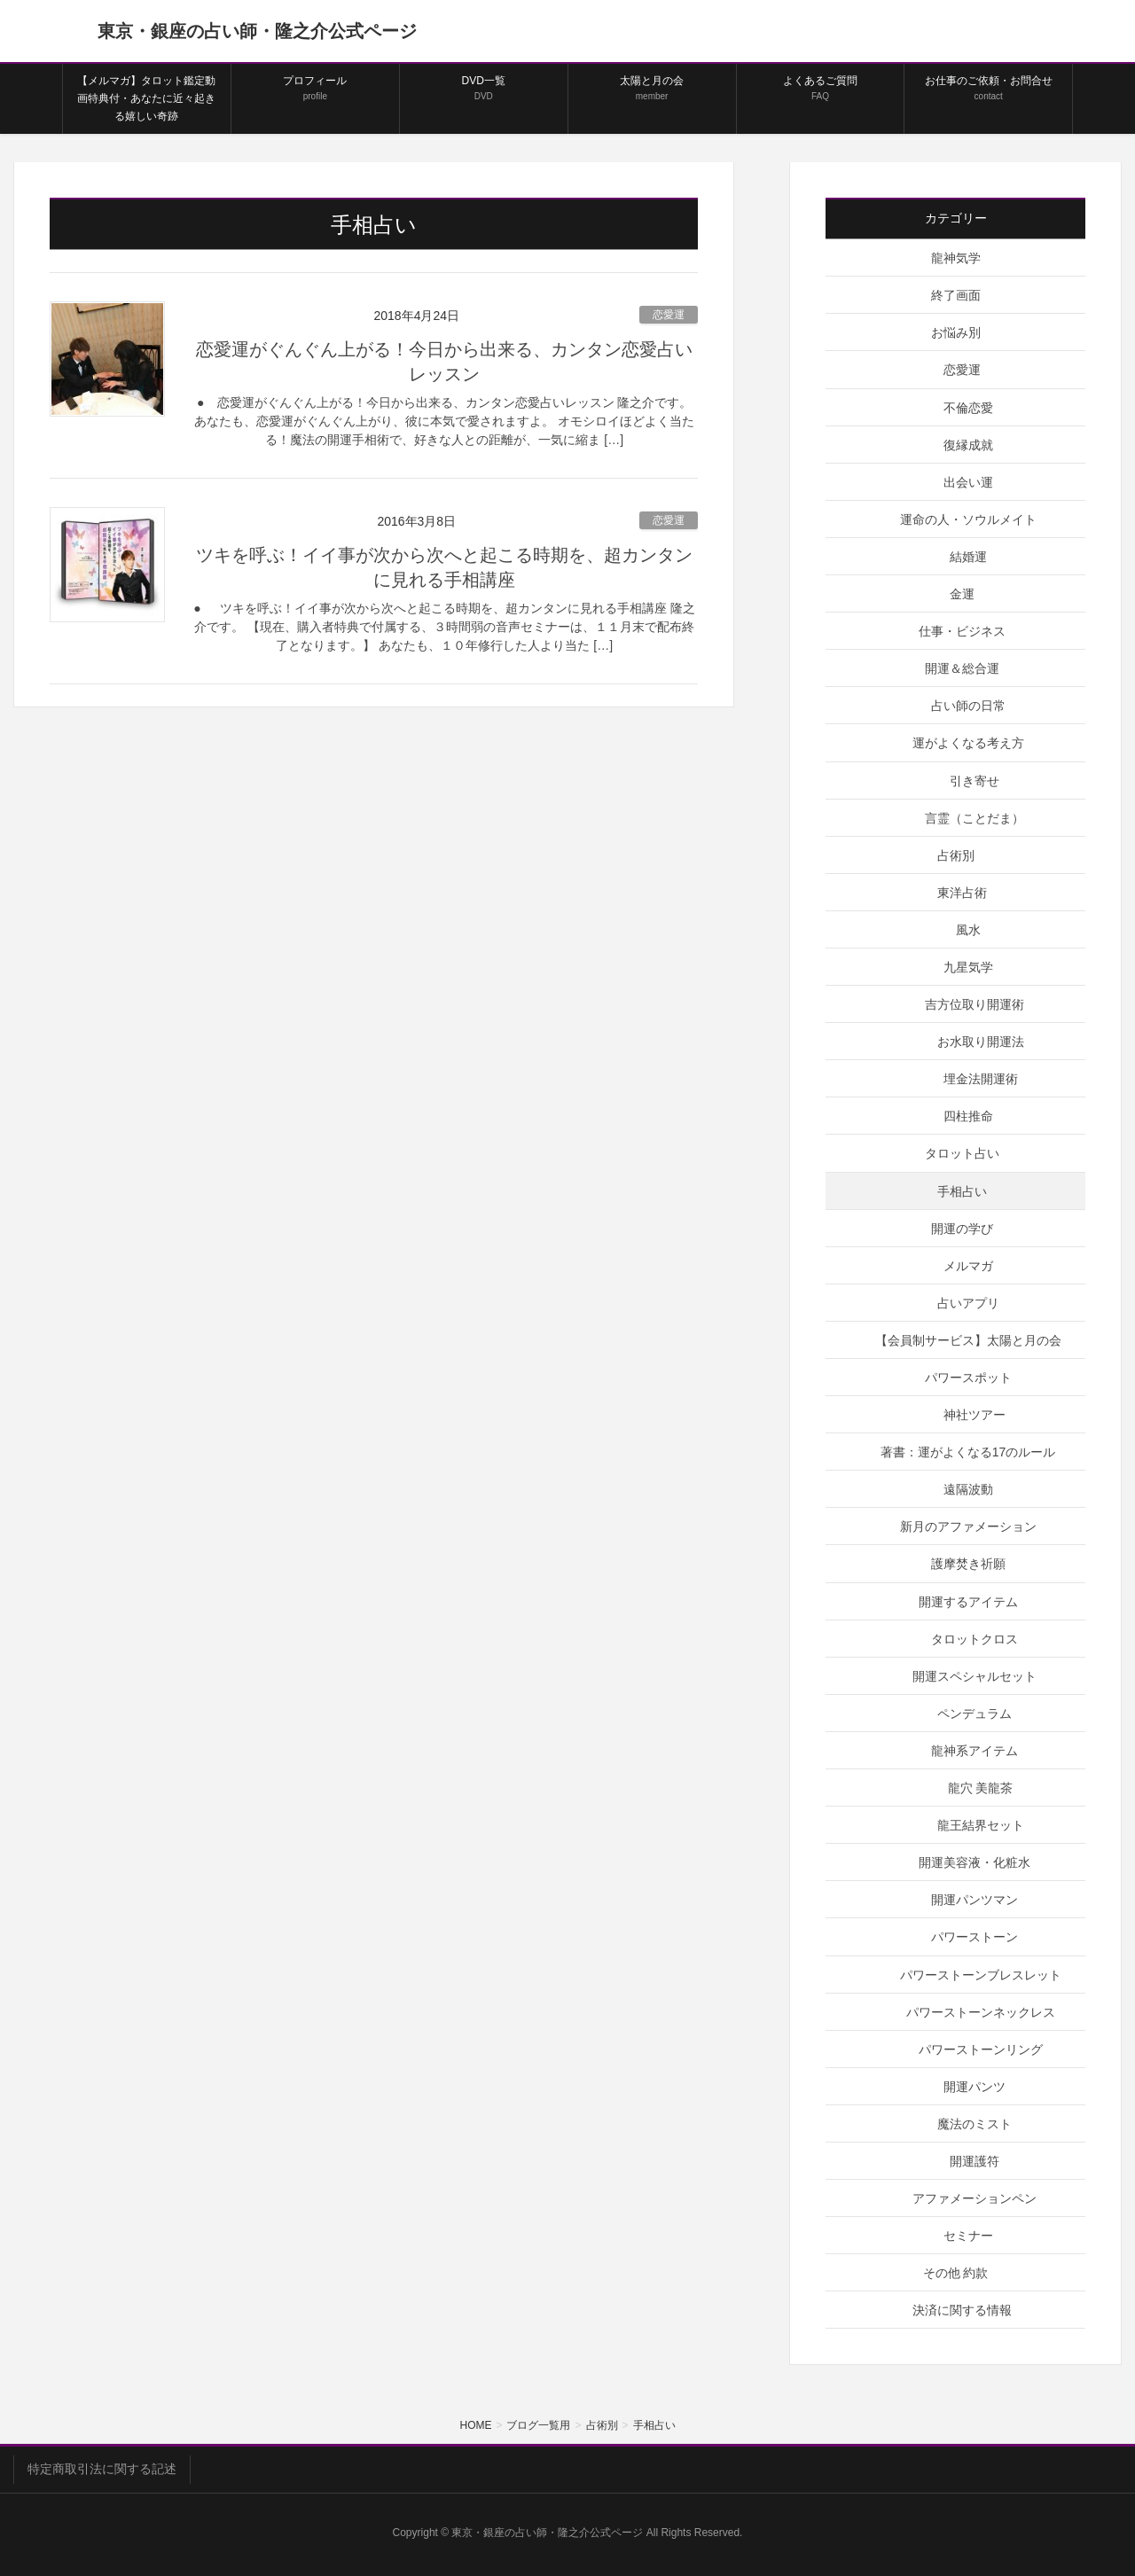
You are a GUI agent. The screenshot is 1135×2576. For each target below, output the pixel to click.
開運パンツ (974, 2087)
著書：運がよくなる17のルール (968, 1452)
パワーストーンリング (981, 2049)
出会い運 (968, 482)
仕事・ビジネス (962, 631)
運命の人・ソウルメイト (968, 519)
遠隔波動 (968, 1489)
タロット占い (962, 1153)
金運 (962, 594)
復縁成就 (968, 445)
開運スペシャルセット (974, 1676)
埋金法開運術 (980, 1079)
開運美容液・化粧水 (974, 1862)
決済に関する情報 (962, 2310)
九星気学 (968, 967)
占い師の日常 (968, 706)
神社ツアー (974, 1415)
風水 (968, 930)
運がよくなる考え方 (968, 743)
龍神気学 (956, 258)
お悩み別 (956, 332)
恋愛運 (669, 314)
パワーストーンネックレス (980, 2012)
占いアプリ (968, 1303)
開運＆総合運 (962, 668)
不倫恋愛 (968, 408)
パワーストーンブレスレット (980, 1975)
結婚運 (968, 557)
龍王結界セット (980, 1825)
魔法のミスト (974, 2124)
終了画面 (956, 295)
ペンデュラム (974, 1713)
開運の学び (962, 1229)
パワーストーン (974, 1937)
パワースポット (968, 1377)
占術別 (956, 855)
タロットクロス (974, 1639)
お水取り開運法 (980, 1041)
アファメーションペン (974, 2198)
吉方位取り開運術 (974, 1004)
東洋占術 (962, 893)
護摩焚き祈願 (968, 1564)
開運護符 (974, 2161)
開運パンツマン (974, 1900)
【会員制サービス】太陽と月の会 (968, 1340)
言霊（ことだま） (974, 818)
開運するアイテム (968, 1602)
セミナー (968, 2236)
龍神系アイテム (974, 1751)
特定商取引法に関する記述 (101, 2469)
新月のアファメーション (968, 1526)
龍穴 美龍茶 (981, 1788)
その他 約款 (956, 2273)
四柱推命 (968, 1116)
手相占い (962, 1191)
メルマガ (968, 1266)
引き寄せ (974, 781)
